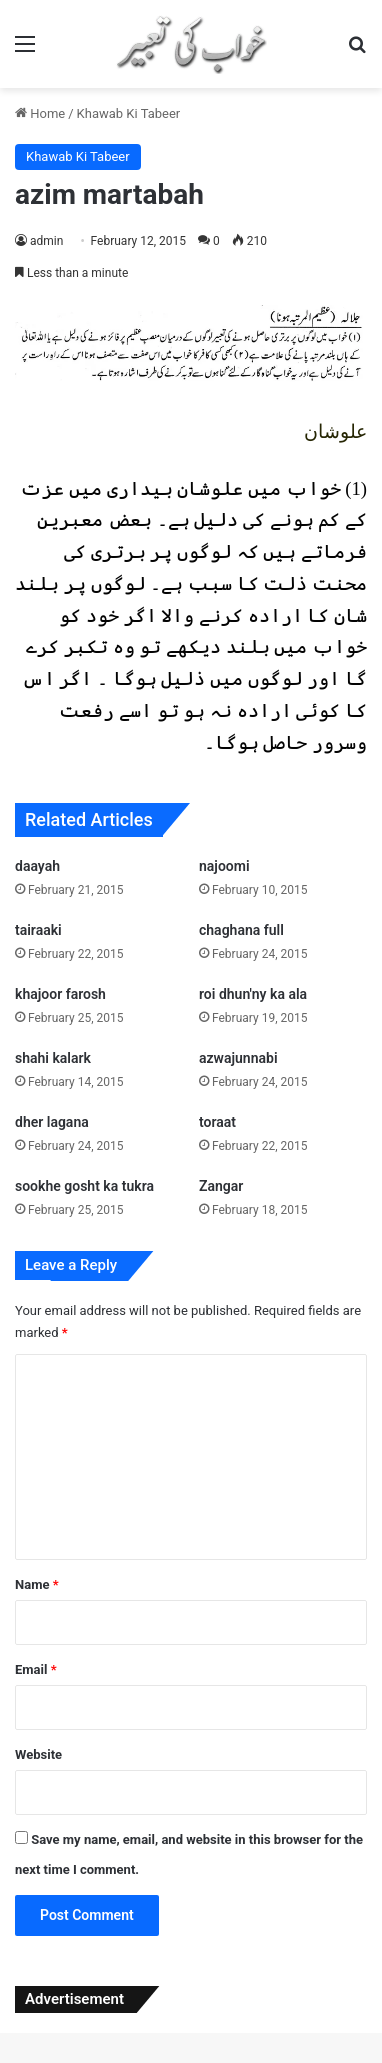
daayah (37, 866)
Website (38, 1754)
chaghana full (241, 930)
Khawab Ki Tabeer (129, 113)
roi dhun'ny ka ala (253, 994)
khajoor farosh (60, 994)
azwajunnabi (238, 1058)
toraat (217, 1122)
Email (36, 1669)
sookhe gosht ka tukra (84, 1186)
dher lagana (52, 1122)
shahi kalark (53, 1058)
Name (37, 1584)
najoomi (224, 866)
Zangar (221, 1186)
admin (46, 241)
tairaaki (38, 930)
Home (40, 113)
